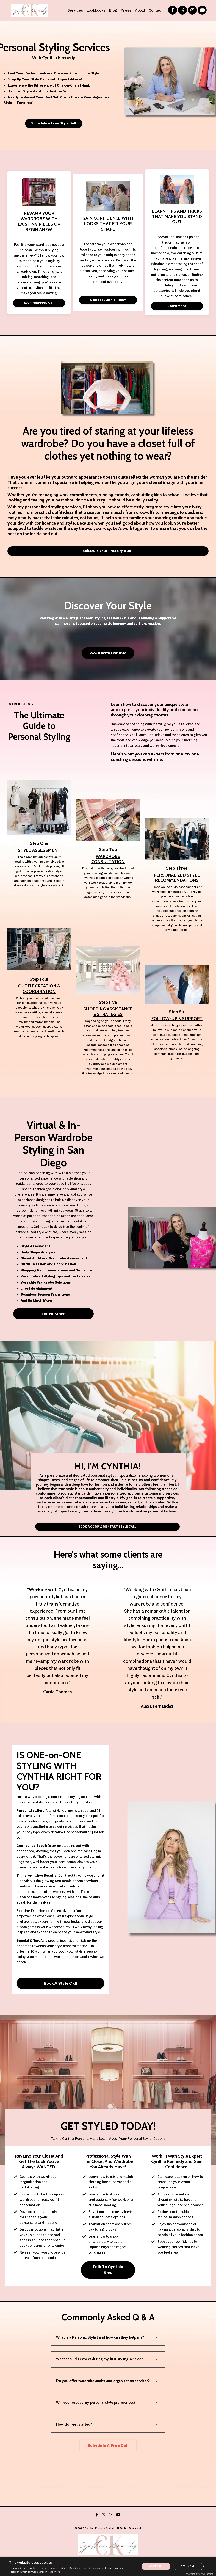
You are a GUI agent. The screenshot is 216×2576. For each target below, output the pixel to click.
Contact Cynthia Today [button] (108, 300)
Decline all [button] (188, 2566)
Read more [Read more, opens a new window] (54, 2571)
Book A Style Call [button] (60, 1991)
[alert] (108, 2566)
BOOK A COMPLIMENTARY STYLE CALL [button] (108, 1533)
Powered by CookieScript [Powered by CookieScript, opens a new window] (199, 2574)
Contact (155, 10)
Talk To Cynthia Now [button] (108, 2278)
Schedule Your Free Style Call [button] (108, 551)
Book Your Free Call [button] (39, 303)
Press (125, 10)
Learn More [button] (177, 306)
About (139, 10)
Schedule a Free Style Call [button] (53, 123)
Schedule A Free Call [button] (108, 2459)
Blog (112, 10)
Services (74, 10)
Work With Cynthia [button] (108, 653)
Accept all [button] (156, 2566)
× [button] (211, 2560)
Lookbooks (94, 10)
